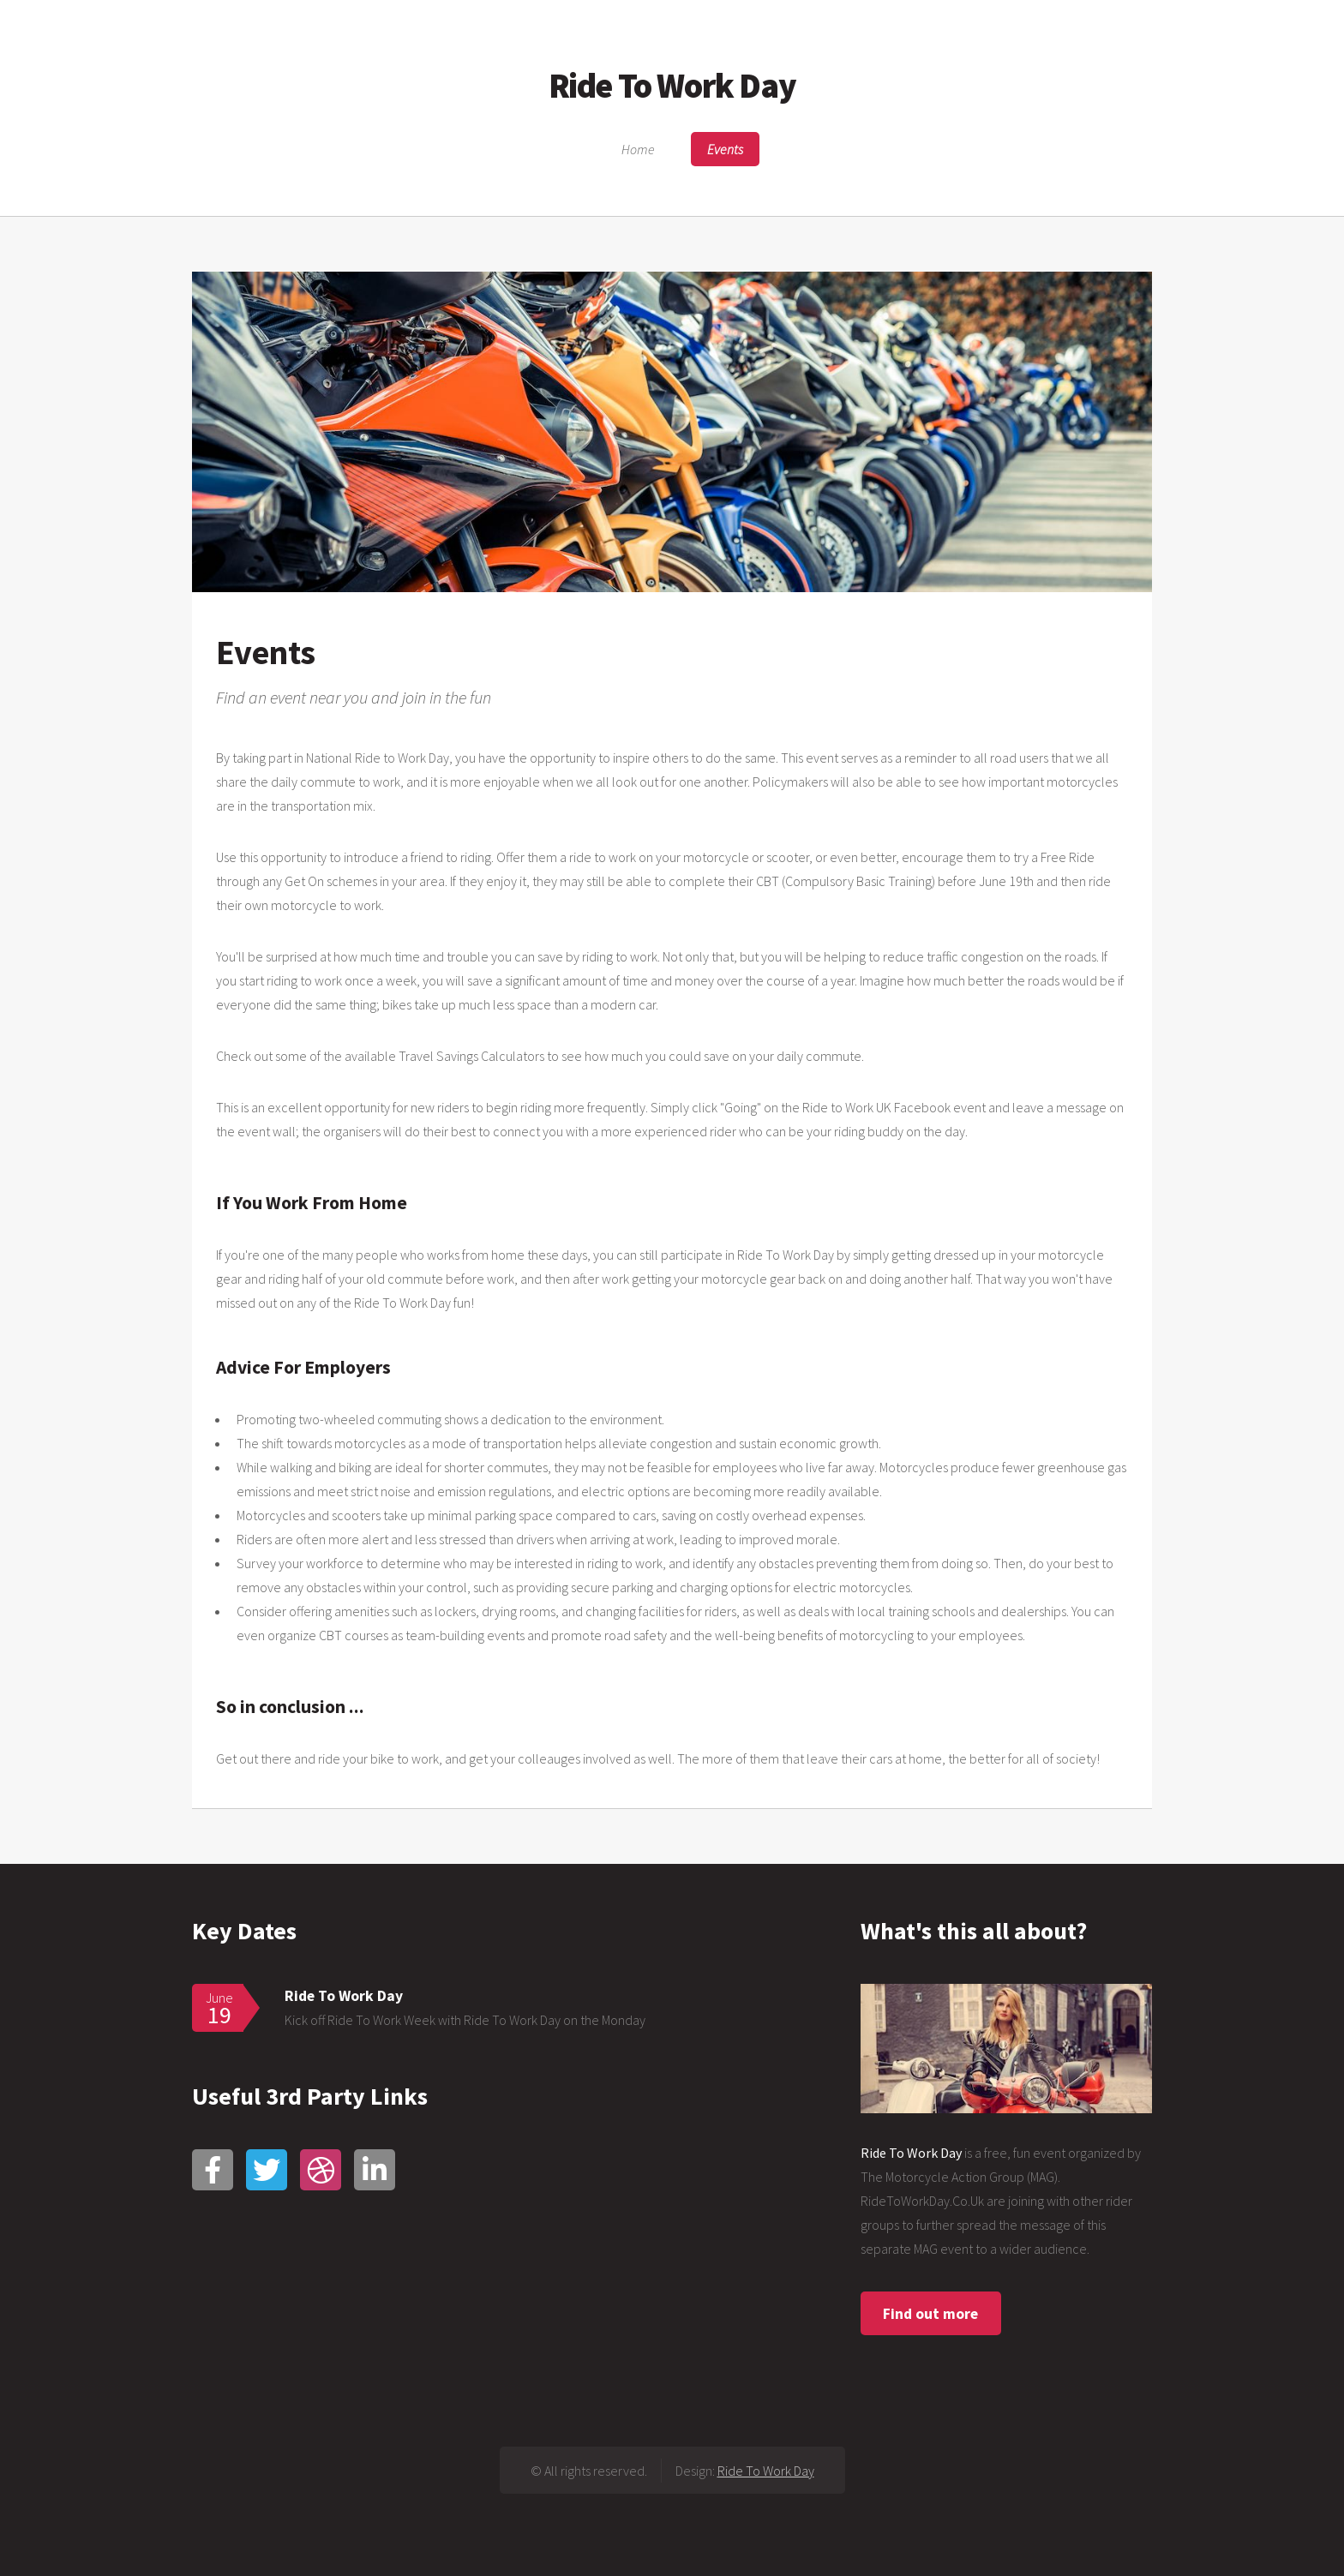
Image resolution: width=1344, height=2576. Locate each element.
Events (725, 149)
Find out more (930, 2313)
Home (638, 149)
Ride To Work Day (672, 85)
